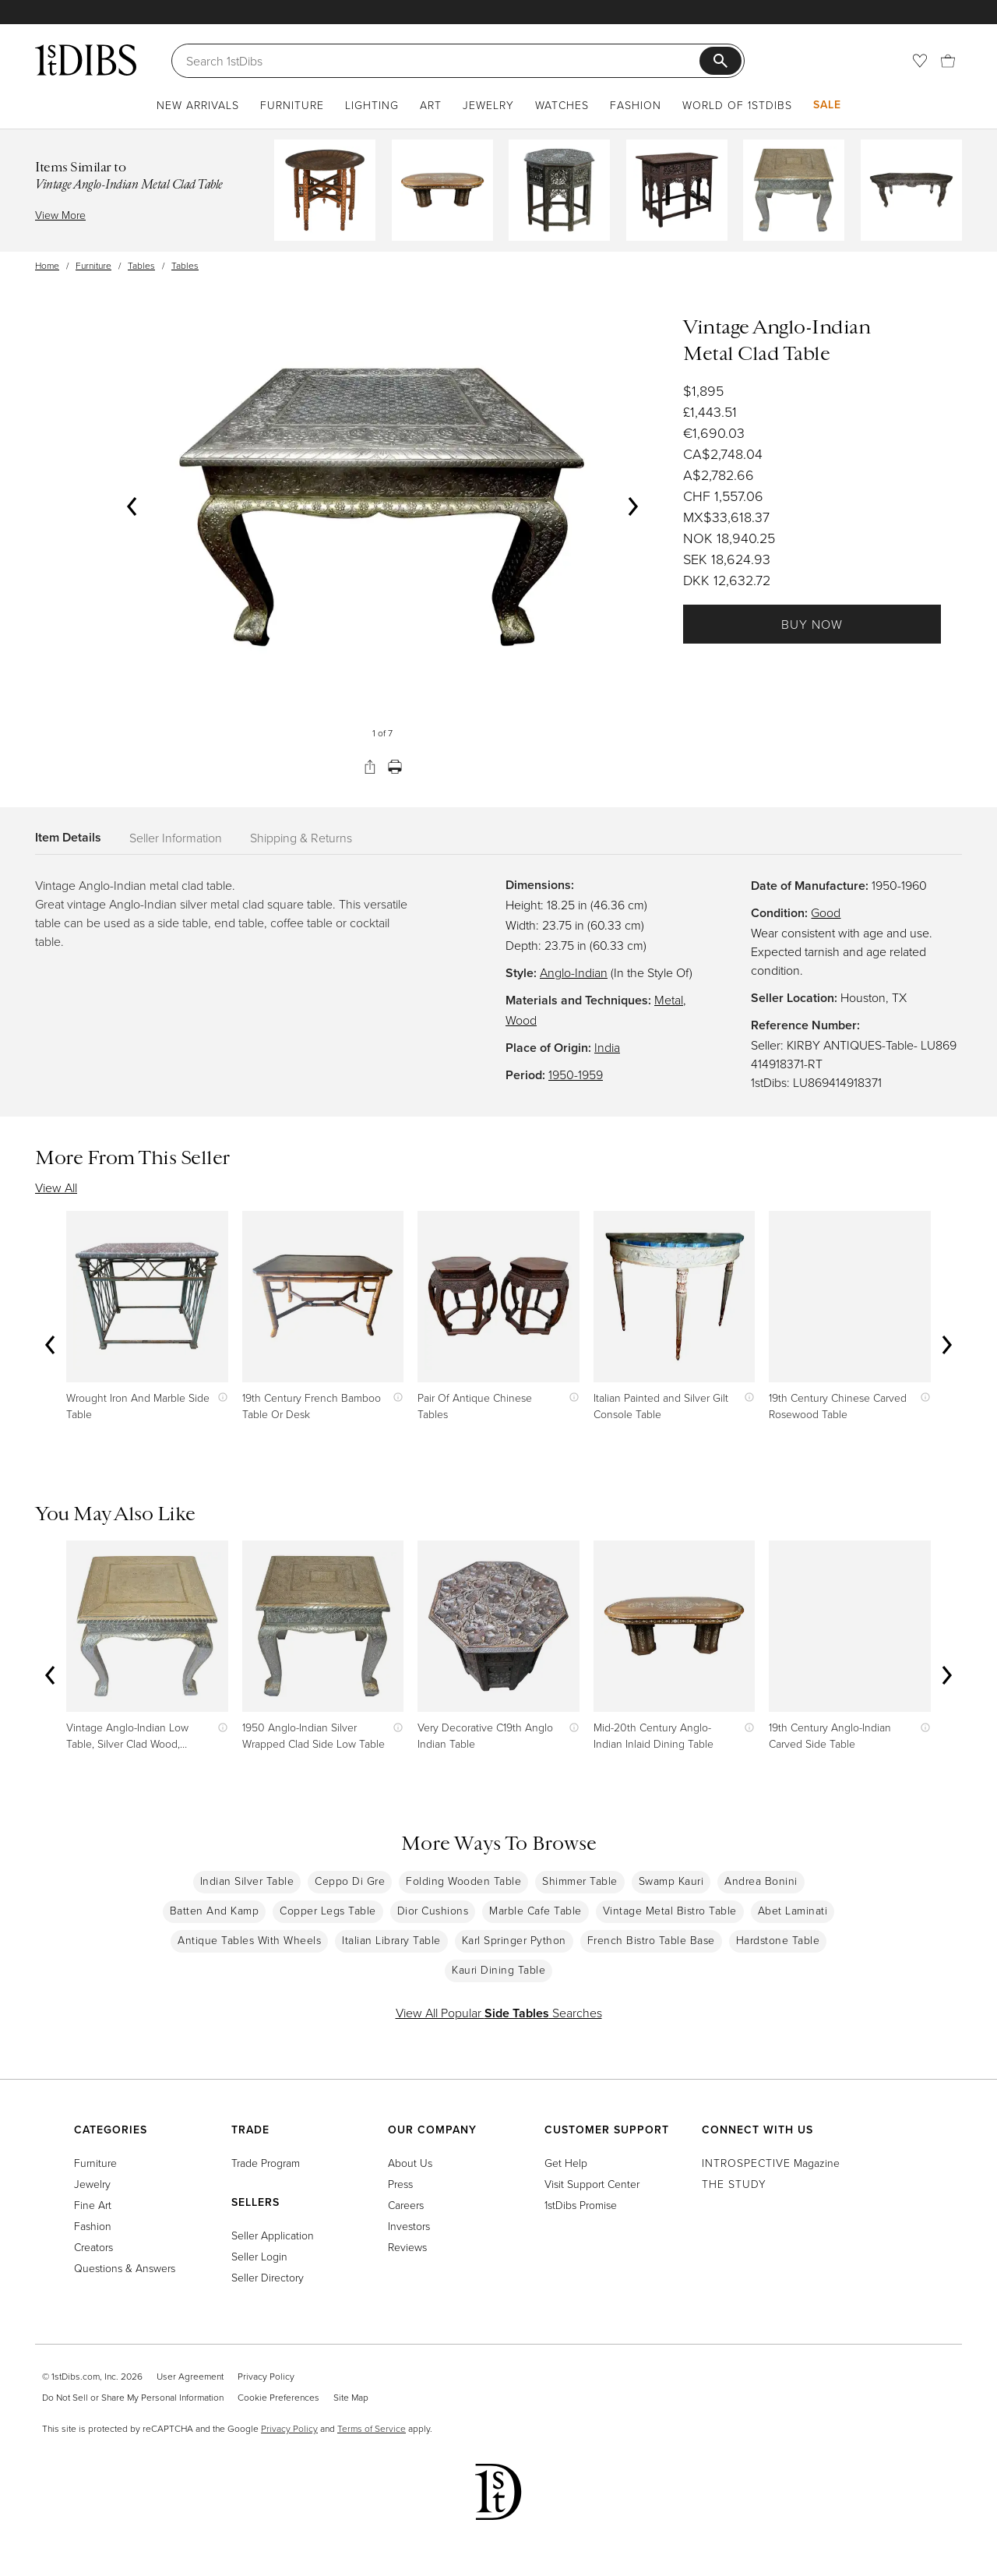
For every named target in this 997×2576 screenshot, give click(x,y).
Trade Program (265, 2162)
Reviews (407, 2246)
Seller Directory (267, 2277)
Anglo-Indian (574, 972)
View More (60, 214)
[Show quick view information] (219, 1397)
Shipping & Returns (301, 837)
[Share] (370, 766)
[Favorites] (920, 61)
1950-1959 (575, 1074)
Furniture (292, 104)
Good (825, 912)
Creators (93, 2246)
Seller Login (259, 2256)
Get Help (565, 2162)
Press (400, 2183)
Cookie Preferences (278, 2397)
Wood (521, 1020)
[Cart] (948, 61)
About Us (410, 2162)
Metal (668, 999)
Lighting (372, 104)
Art (431, 104)
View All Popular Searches (499, 2012)
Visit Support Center (591, 2183)
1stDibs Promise (580, 2204)
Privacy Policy (266, 2376)
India (607, 1047)
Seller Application (272, 2235)
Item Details (68, 837)
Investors (409, 2225)
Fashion (635, 104)
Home (47, 265)
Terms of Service (371, 2428)
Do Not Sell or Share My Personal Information (133, 2397)
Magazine (771, 2162)
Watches (562, 104)
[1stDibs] (85, 60)
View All (56, 1187)
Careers (406, 2204)
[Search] (442, 60)
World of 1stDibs (737, 104)
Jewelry (488, 104)
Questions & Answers (124, 2267)
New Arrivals (198, 104)
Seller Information (175, 837)
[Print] (394, 766)
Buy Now (812, 624)
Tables (141, 265)
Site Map (350, 2397)
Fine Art (92, 2204)
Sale (827, 104)
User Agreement (190, 2376)
